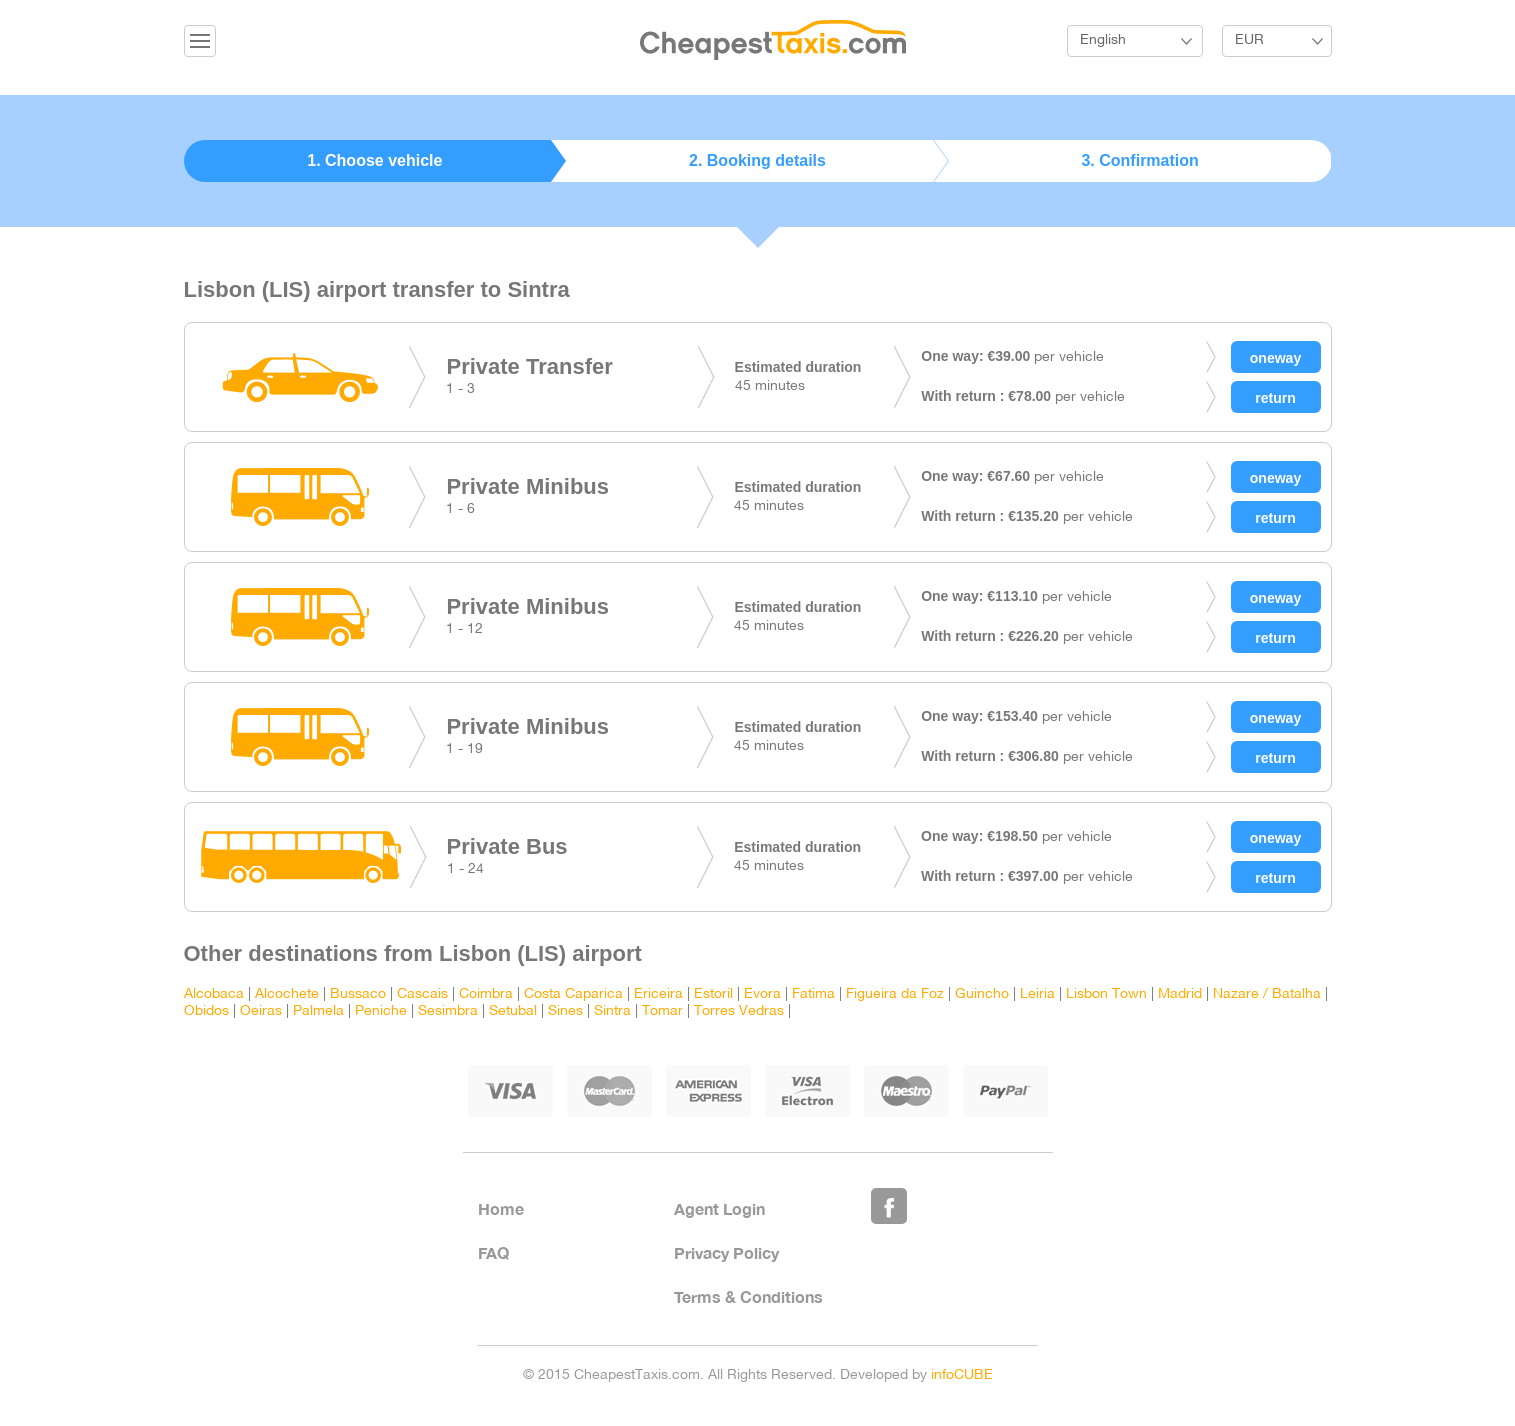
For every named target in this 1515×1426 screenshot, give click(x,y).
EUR (1249, 40)
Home (501, 1208)
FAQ (493, 1252)
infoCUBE (962, 1375)
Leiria (1037, 994)
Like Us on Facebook (889, 1206)
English (1103, 40)
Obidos (206, 1011)
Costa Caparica (573, 994)
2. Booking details (757, 160)
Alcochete (287, 994)
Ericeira (658, 994)
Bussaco (358, 994)
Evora (762, 994)
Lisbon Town (1106, 994)
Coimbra (486, 994)
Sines (565, 1011)
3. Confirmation (1139, 160)
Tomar (662, 1011)
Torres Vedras (739, 1011)
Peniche (381, 1011)
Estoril (713, 994)
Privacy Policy (726, 1252)
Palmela (318, 1011)
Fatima (813, 994)
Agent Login (719, 1208)
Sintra (612, 1011)
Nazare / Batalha (1267, 994)
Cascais (422, 994)
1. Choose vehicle (374, 160)
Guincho (982, 994)
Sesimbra (448, 1011)
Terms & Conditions (748, 1296)
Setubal (513, 1011)
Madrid (1180, 994)
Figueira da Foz (895, 994)
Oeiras (261, 1011)
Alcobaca (214, 994)
